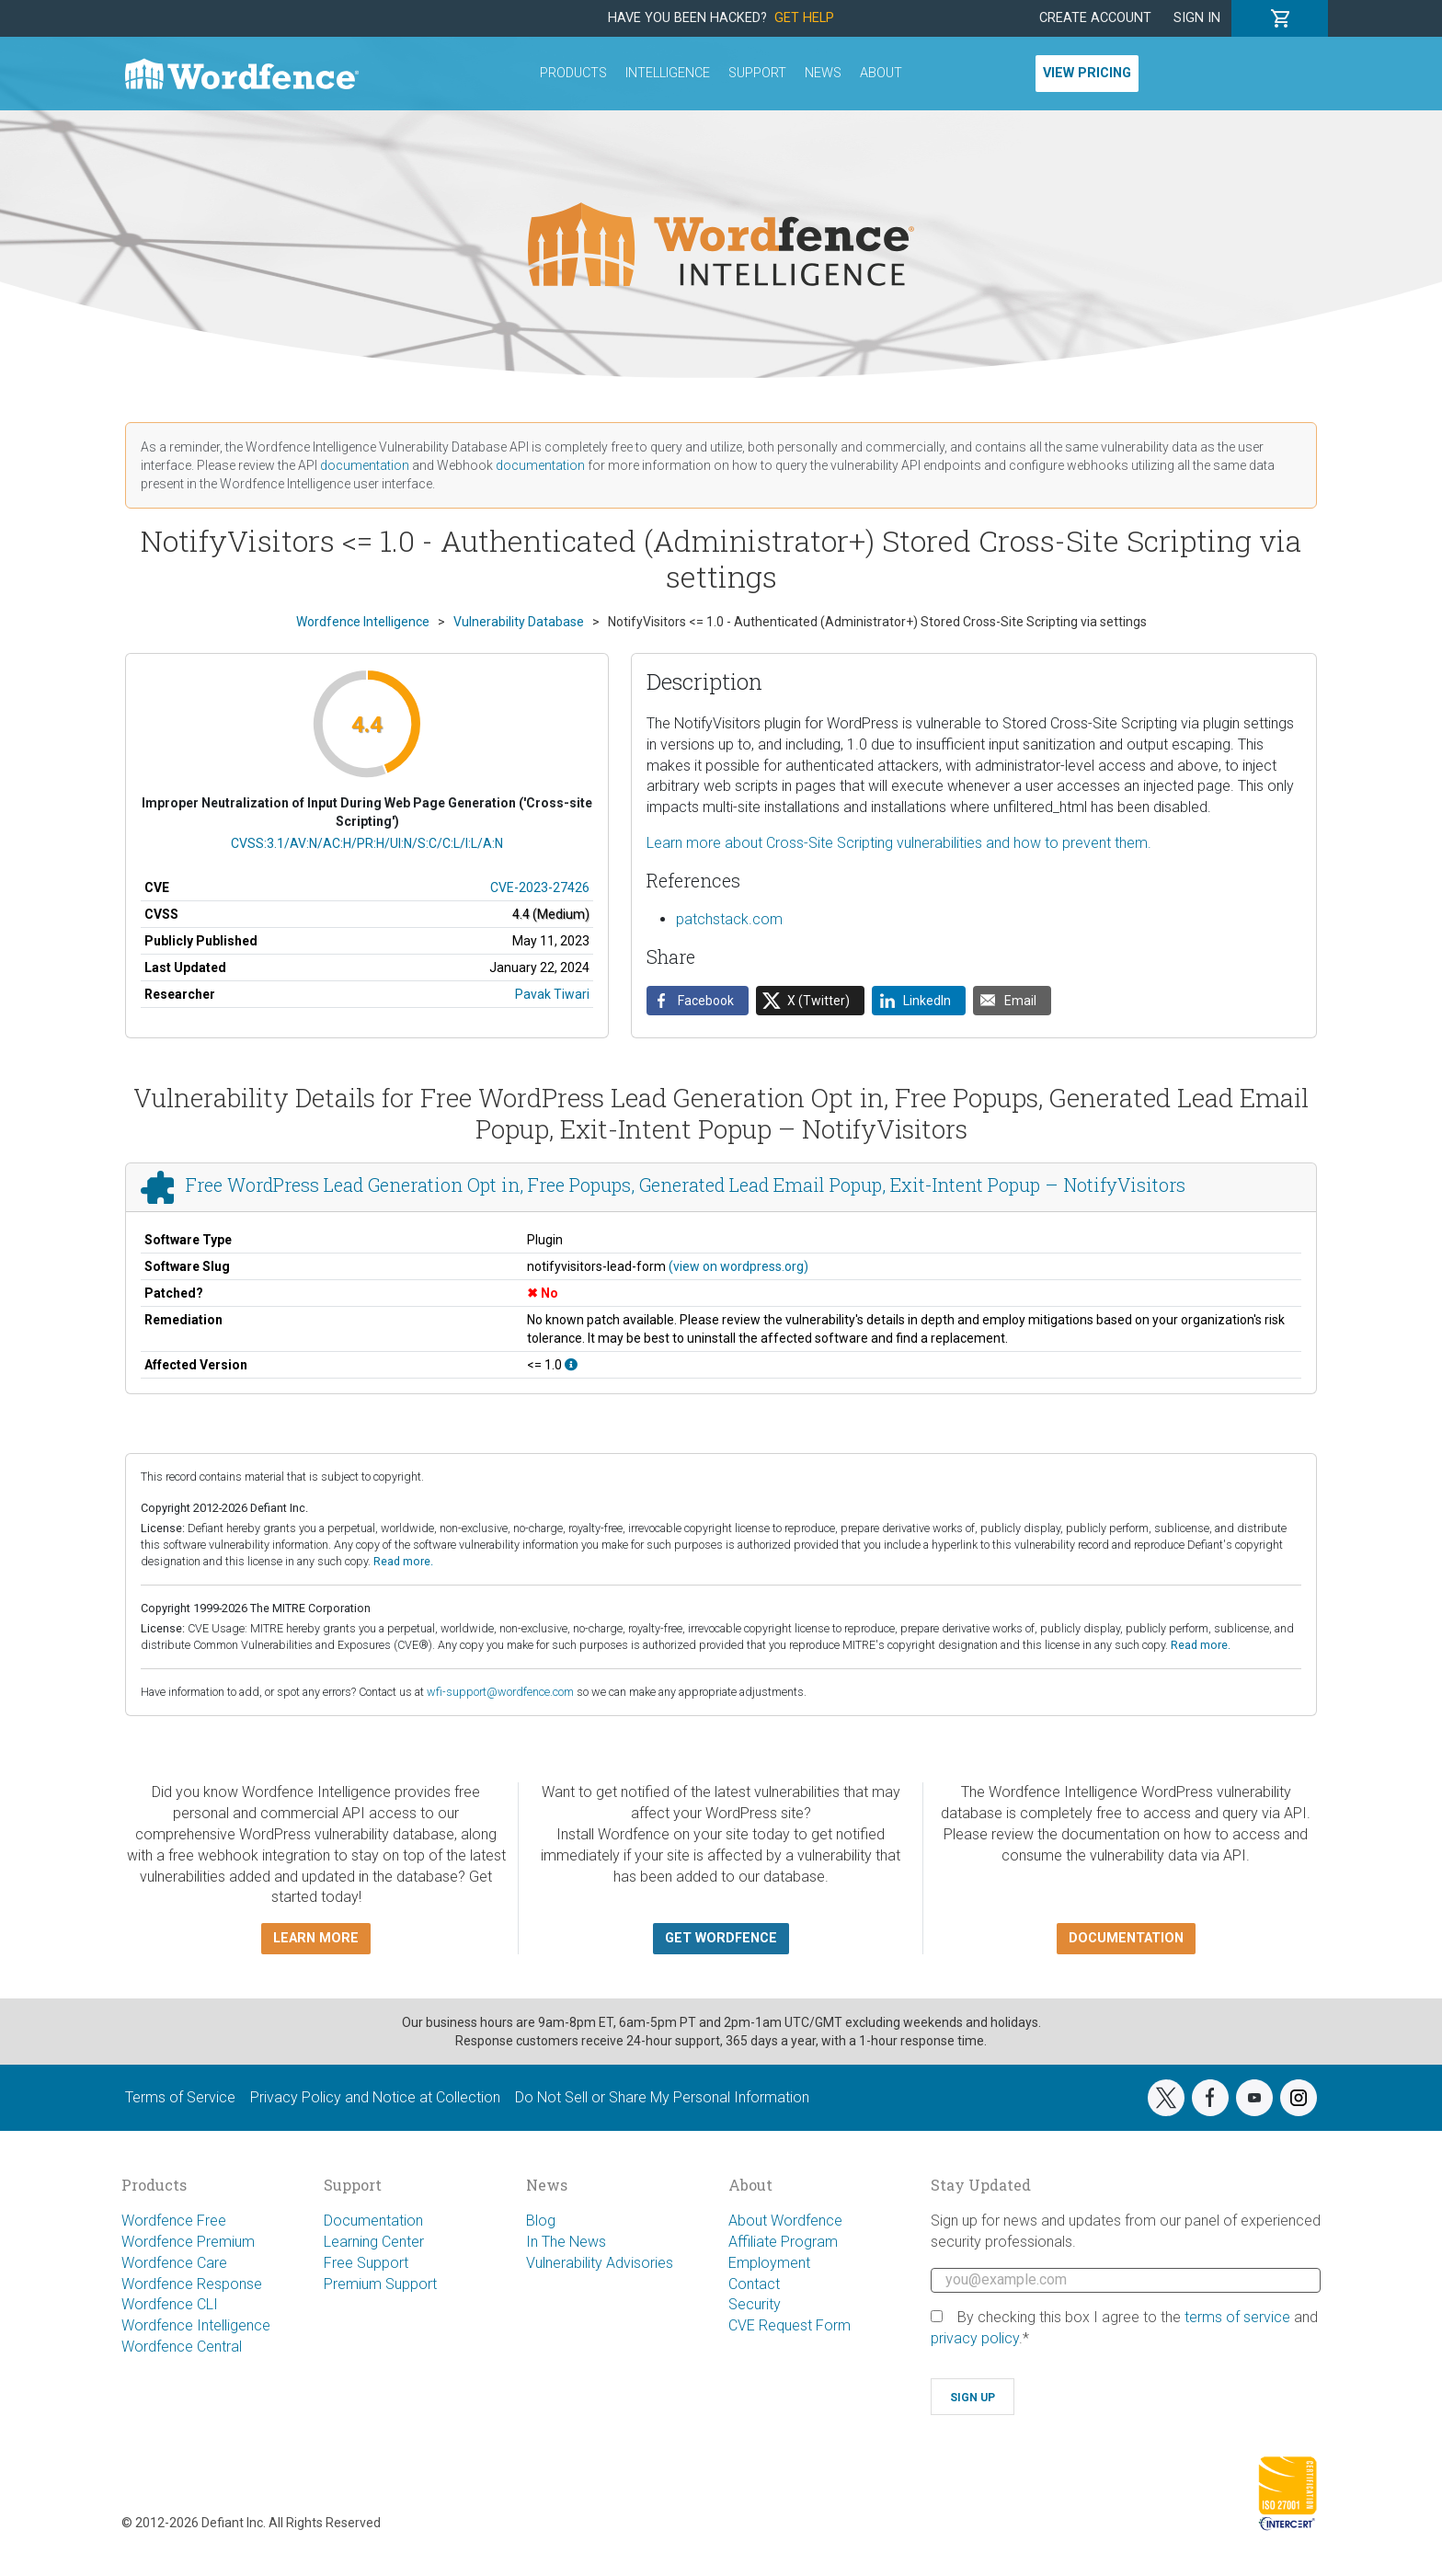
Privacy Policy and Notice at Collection (375, 2097)
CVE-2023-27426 (539, 887)
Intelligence (667, 73)
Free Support (366, 2263)
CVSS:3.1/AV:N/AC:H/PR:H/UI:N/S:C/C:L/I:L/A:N (367, 843)
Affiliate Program (783, 2241)
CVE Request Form (789, 2325)
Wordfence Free (173, 2220)
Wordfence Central (181, 2346)
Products (573, 73)
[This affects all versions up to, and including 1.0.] (571, 1364)
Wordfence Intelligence (195, 2325)
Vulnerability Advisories (599, 2263)
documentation (364, 465)
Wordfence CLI (169, 2304)
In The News (566, 2241)
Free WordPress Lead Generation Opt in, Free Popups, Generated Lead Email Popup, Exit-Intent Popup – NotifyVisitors (685, 1185)
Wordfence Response (191, 2284)
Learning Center (374, 2241)
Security (754, 2304)
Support (757, 73)
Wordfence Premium (188, 2241)
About (881, 73)
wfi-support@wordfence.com (500, 1692)
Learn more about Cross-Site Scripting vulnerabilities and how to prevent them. (899, 843)
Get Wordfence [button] (721, 1938)
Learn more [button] (316, 1938)
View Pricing (1087, 73)
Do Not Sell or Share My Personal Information (662, 2097)
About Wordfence (785, 2220)
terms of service (1237, 2317)
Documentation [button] (1126, 1938)
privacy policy (975, 2338)
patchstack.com (729, 919)
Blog (540, 2220)
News (823, 73)
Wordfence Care (174, 2263)
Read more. (403, 1561)
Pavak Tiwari (552, 994)
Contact (754, 2284)
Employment (769, 2263)
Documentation (373, 2220)
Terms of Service (180, 2097)
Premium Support (380, 2284)
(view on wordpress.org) (738, 1266)
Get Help (804, 18)
